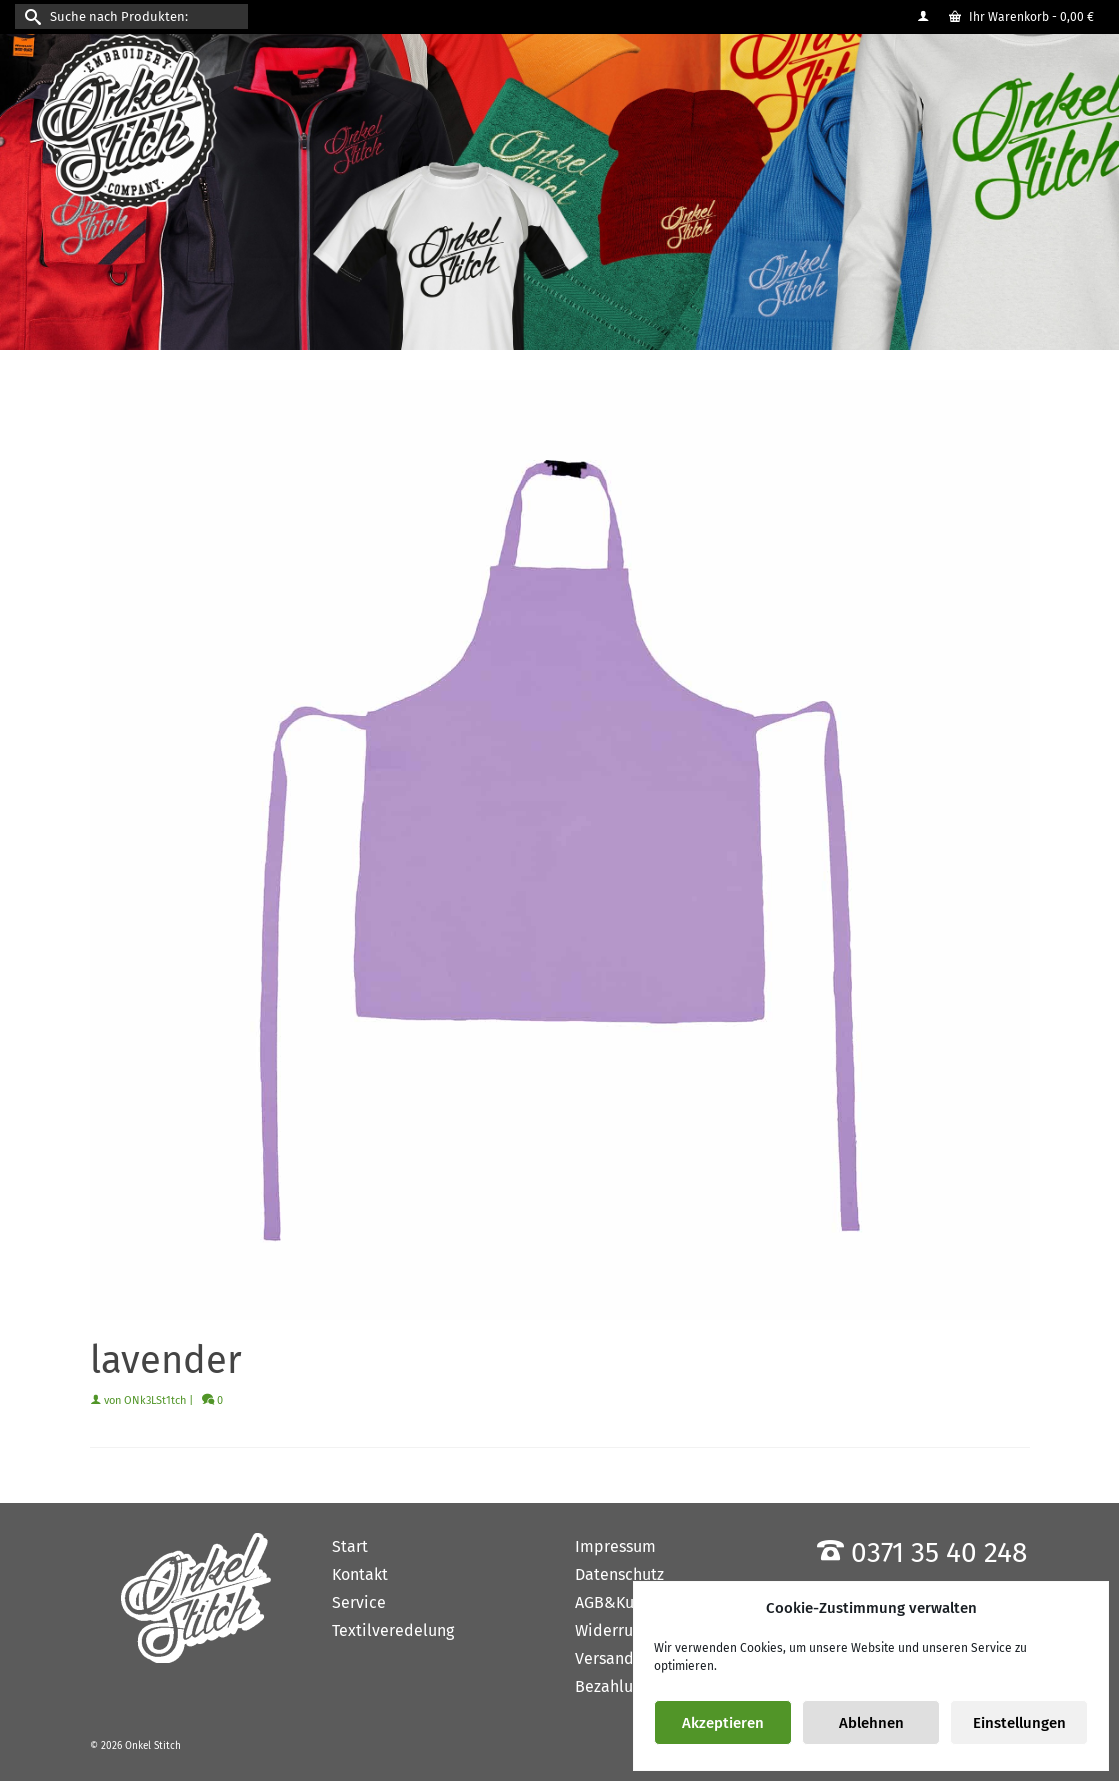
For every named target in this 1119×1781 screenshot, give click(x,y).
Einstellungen (1019, 1723)
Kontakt (360, 1574)
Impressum (615, 1546)
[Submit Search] (30, 16)
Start (350, 1546)
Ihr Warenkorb (1021, 17)
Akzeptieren (723, 1723)
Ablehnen (871, 1723)
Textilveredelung (393, 1630)
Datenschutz (619, 1574)
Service (359, 1602)
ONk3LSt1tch (155, 1400)
